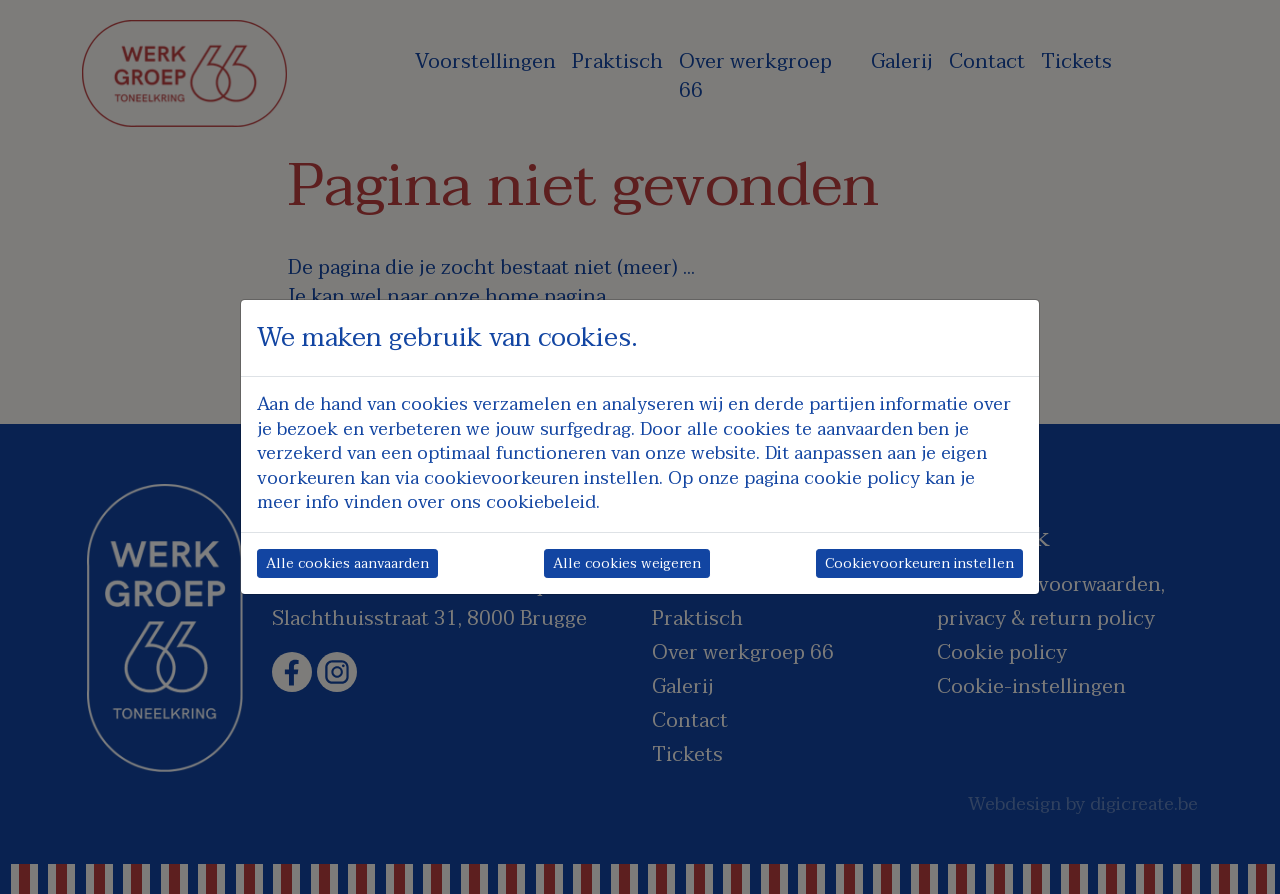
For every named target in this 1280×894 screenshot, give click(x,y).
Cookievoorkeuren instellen (919, 563)
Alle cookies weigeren (627, 563)
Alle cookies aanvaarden (347, 563)
